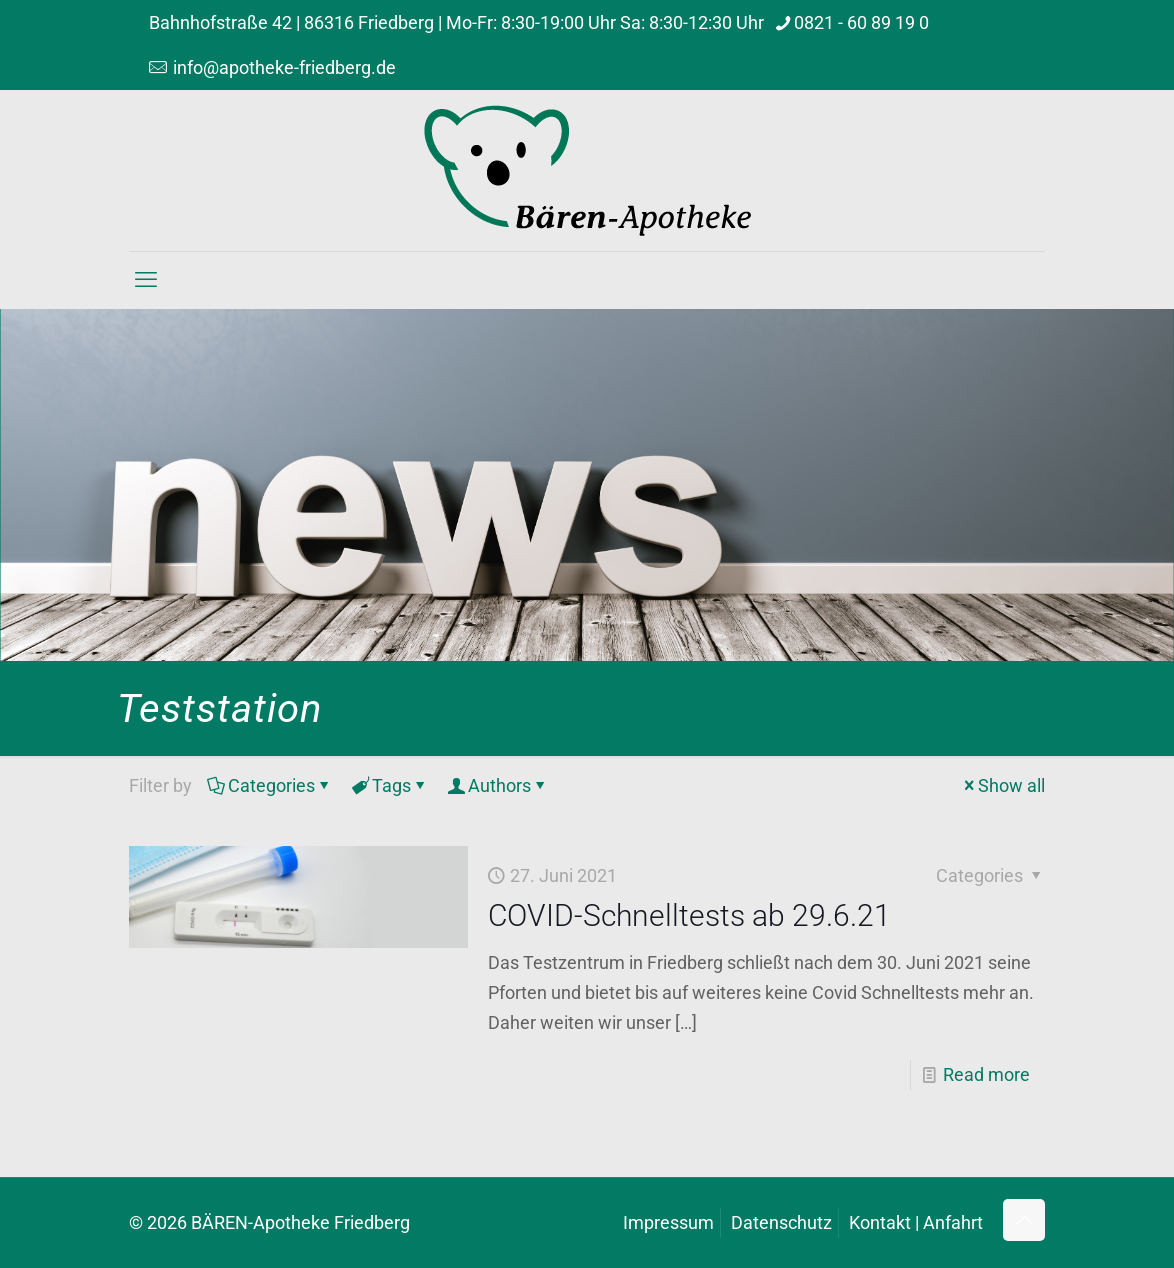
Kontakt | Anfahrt (916, 1222)
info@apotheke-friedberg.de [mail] (282, 67)
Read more (986, 1074)
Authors (498, 785)
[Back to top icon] (1024, 1220)
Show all (1002, 785)
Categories (270, 785)
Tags (390, 785)
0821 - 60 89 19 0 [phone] (861, 22)
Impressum (668, 1222)
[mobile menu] (146, 280)
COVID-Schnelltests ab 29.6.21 (689, 915)
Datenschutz (781, 1222)
